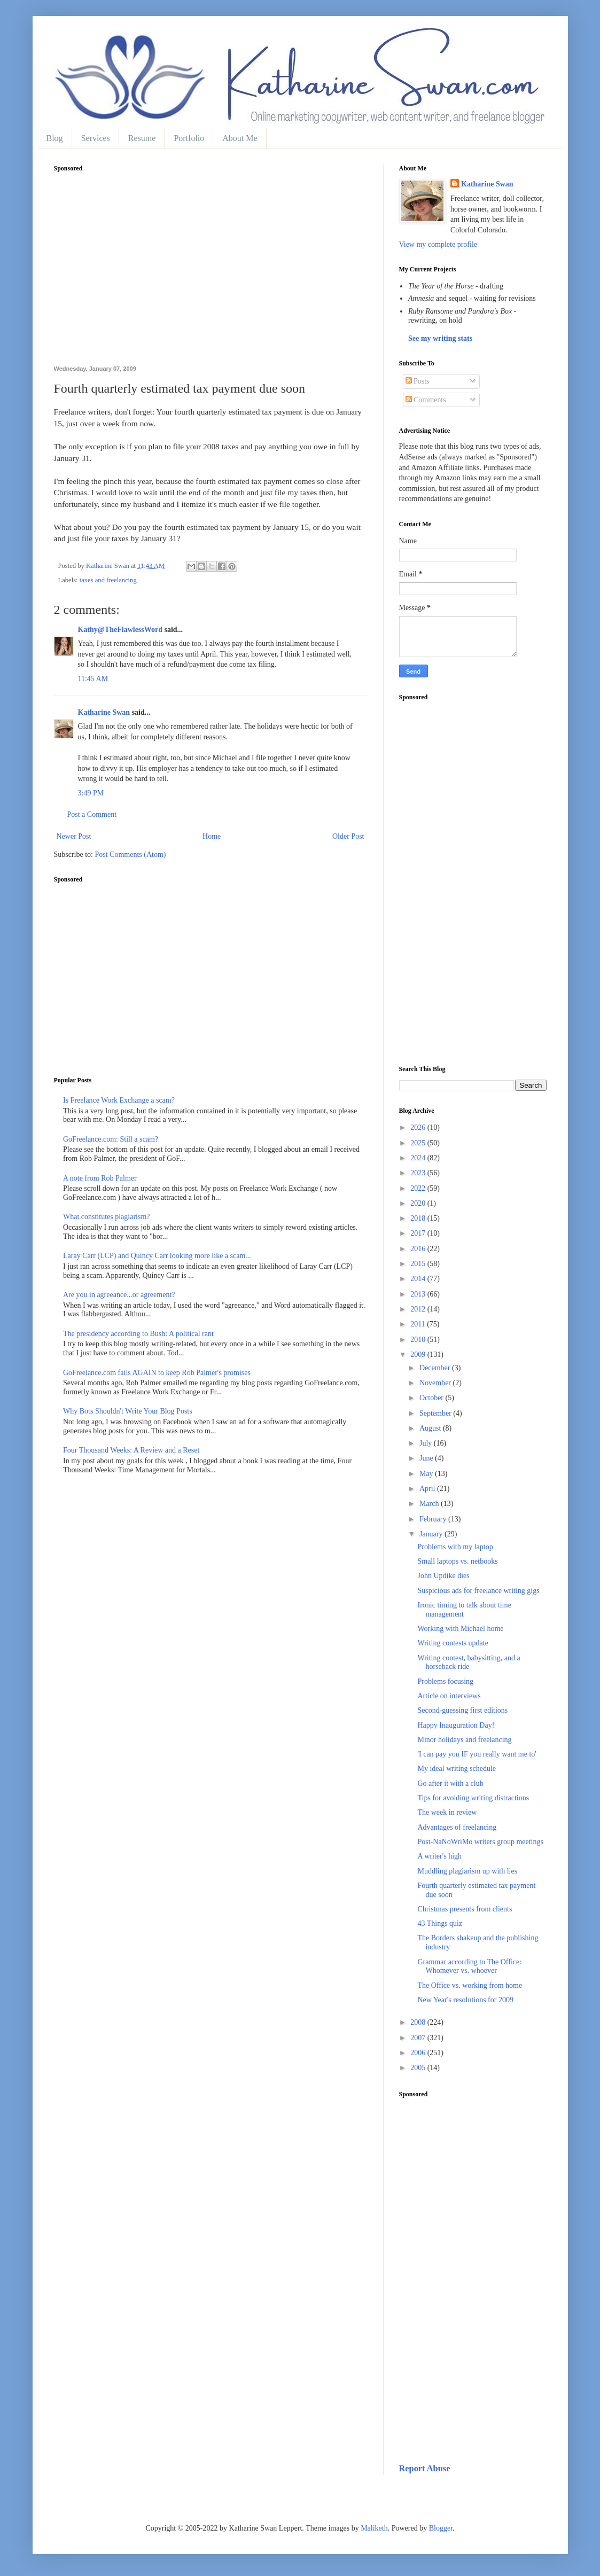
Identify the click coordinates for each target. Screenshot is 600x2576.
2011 (418, 1324)
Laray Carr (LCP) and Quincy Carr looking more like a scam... (157, 1256)
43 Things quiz (439, 1923)
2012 (418, 1309)
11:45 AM (93, 679)
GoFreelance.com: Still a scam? (110, 1139)
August (431, 1428)
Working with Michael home (460, 1629)
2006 (418, 2053)
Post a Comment (92, 814)
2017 (418, 1233)
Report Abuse (424, 2468)
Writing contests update (452, 1643)
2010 (418, 1340)
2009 (418, 1355)
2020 (418, 1203)
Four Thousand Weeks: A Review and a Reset (131, 1450)
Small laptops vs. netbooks (457, 1561)
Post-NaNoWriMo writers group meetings (480, 1842)
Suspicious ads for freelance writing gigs (478, 1591)
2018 (418, 1218)
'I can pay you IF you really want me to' (476, 1754)
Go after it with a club (450, 1783)
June (427, 1458)
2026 (418, 1127)
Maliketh (374, 2528)
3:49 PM (91, 793)
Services (95, 138)
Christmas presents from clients (464, 1909)
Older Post (348, 836)
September (436, 1413)
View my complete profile (438, 244)
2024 (418, 1158)
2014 (418, 1279)
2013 (418, 1294)
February (433, 1519)
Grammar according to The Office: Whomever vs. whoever (469, 1966)
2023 (418, 1173)
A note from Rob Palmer (100, 1178)
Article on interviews (448, 1696)
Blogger (441, 2528)
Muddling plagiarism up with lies (467, 1871)
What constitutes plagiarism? (106, 1217)
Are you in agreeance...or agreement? (119, 1295)
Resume (142, 138)
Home (211, 836)
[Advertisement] (210, 274)
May (427, 1474)
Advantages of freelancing (456, 1827)
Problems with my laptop (455, 1547)
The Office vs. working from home (469, 1985)
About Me (239, 138)
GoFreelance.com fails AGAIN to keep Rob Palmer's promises (157, 1373)
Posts (418, 381)
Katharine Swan (104, 712)
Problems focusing (445, 1681)
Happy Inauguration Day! (455, 1725)
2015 (418, 1264)
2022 (418, 1188)
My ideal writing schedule (456, 1769)
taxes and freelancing (108, 580)
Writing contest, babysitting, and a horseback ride (468, 1662)
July (426, 1443)
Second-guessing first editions (462, 1710)
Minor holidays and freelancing (464, 1740)
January (432, 1534)
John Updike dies (443, 1576)
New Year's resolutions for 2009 (465, 2000)
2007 (418, 2038)
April (428, 1489)
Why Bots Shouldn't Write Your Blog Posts (127, 1411)
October (432, 1398)
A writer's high (439, 1856)
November (436, 1383)
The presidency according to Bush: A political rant (138, 1334)
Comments (426, 400)
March (430, 1504)
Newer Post (74, 836)
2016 (418, 1249)
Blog (54, 138)
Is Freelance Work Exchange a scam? (119, 1100)
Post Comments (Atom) (130, 854)
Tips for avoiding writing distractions (473, 1798)
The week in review (447, 1812)
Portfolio (189, 138)
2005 (418, 2068)
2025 (418, 1143)
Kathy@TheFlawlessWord (120, 630)
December (435, 1368)
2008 (418, 2022)
